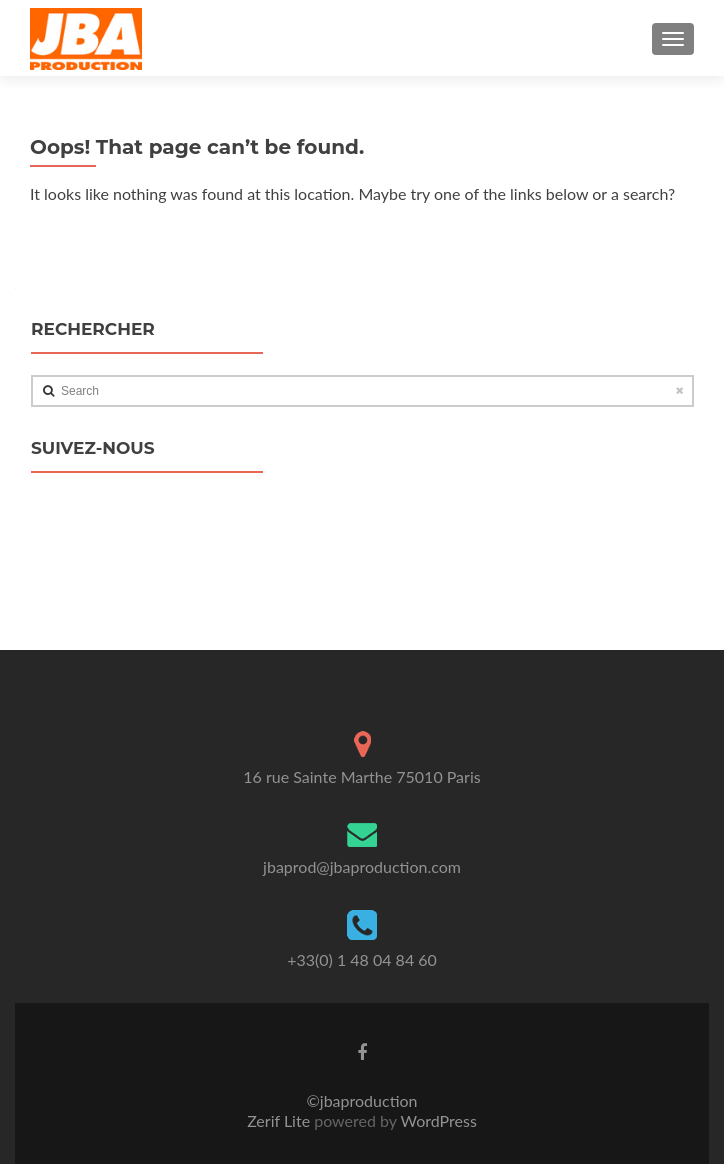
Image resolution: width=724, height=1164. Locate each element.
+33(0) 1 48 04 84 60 (362, 959)
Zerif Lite (280, 1120)
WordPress (437, 1120)
